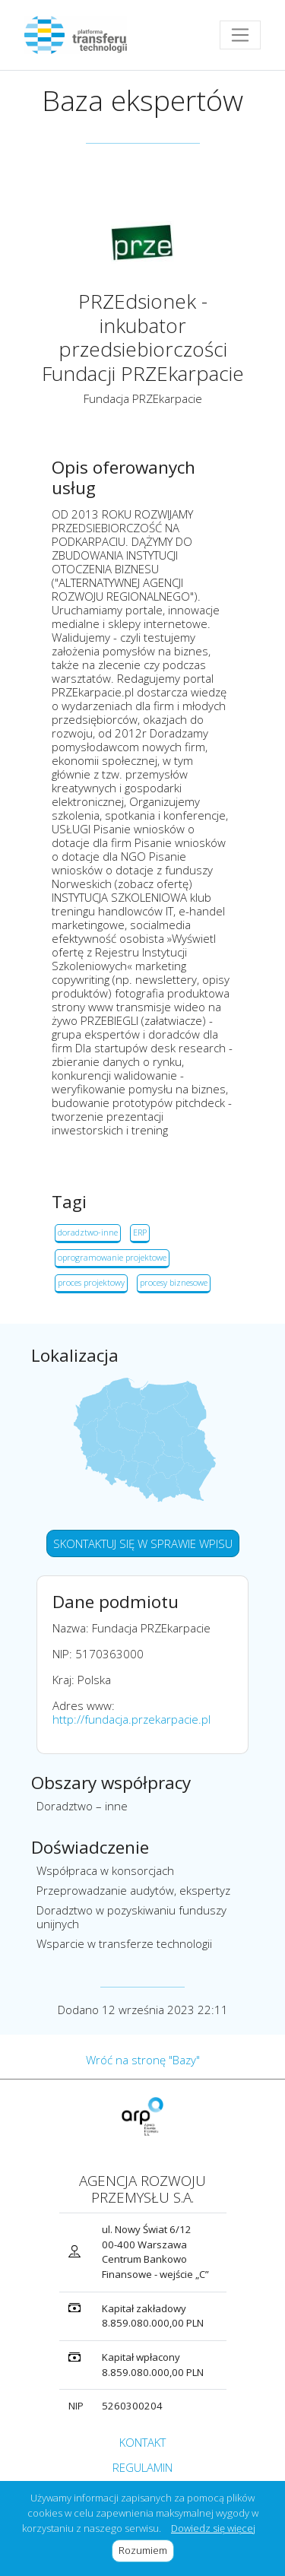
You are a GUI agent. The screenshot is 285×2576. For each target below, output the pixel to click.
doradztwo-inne (88, 1232)
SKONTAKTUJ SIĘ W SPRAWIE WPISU (143, 1543)
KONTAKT (142, 2442)
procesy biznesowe (173, 1282)
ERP (140, 1232)
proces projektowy (91, 1282)
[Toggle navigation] (240, 35)
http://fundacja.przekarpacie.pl (131, 1719)
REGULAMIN (142, 2467)
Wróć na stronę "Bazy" (143, 2059)
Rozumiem (146, 2550)
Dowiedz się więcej (213, 2528)
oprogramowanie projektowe (112, 1257)
